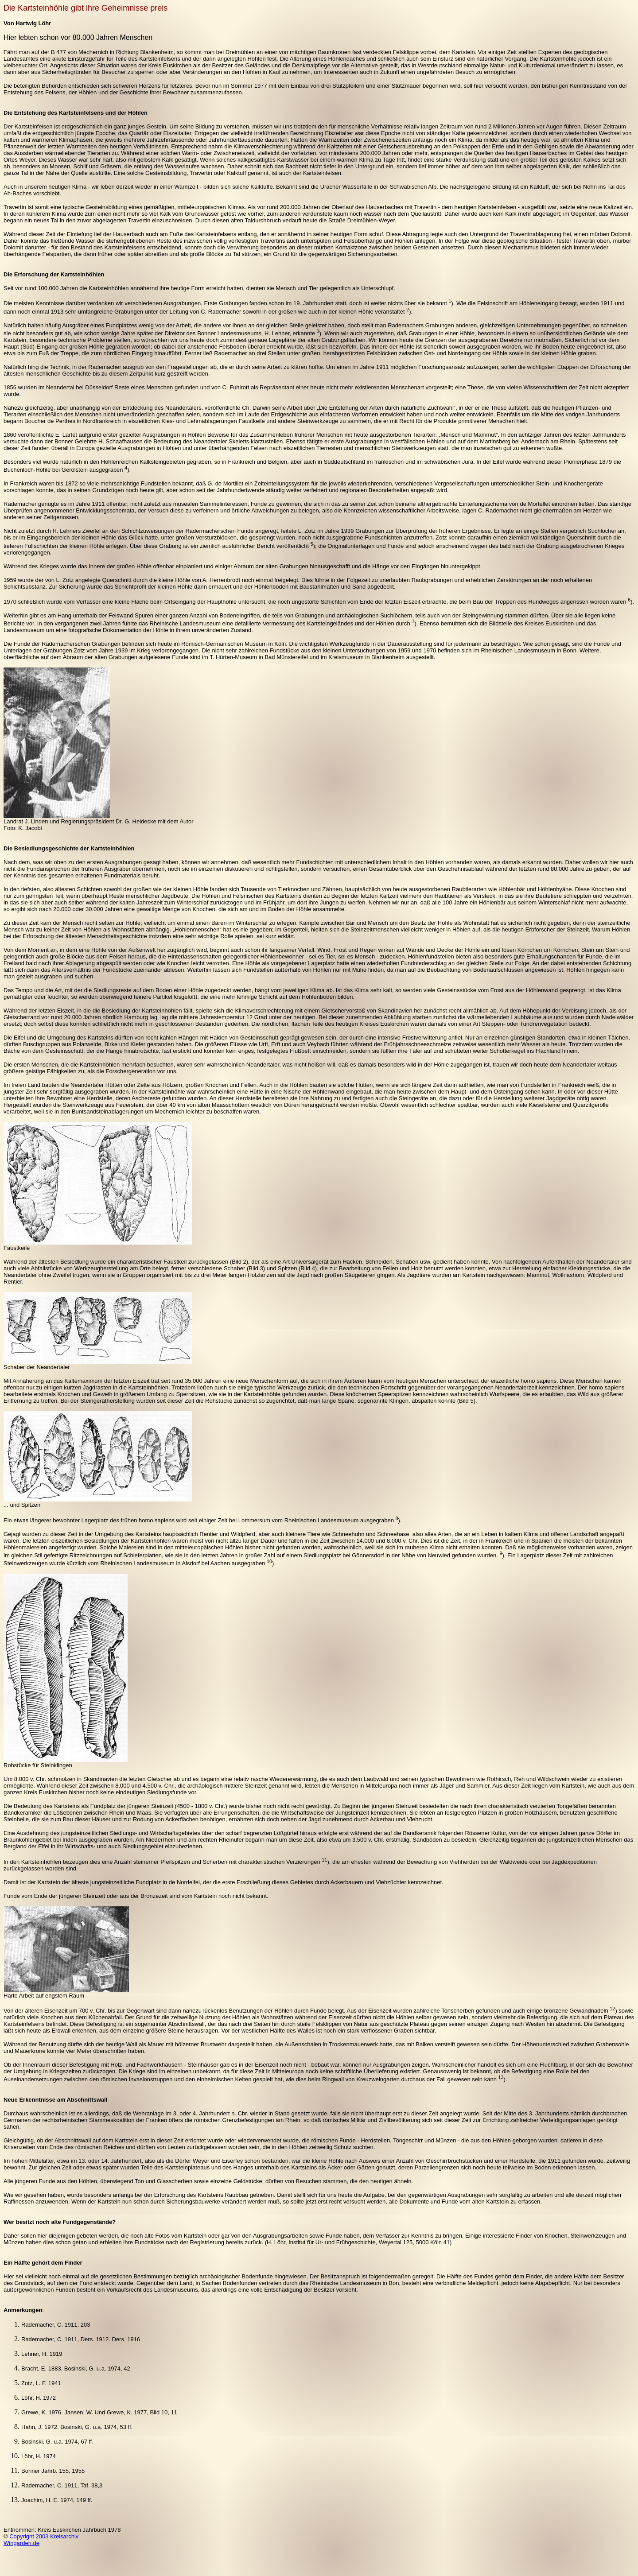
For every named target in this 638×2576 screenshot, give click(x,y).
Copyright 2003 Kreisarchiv (43, 2536)
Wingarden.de (21, 2543)
